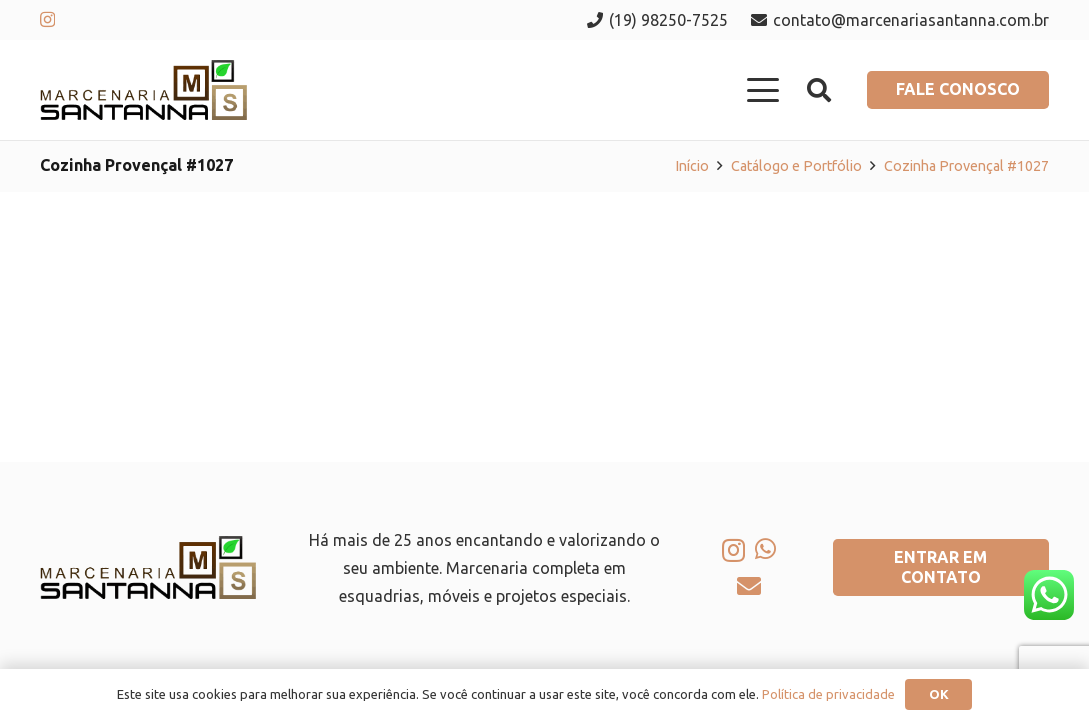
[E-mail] (749, 586)
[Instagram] (47, 20)
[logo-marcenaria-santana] (143, 90)
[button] (764, 90)
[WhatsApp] (765, 549)
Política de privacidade (828, 694)
